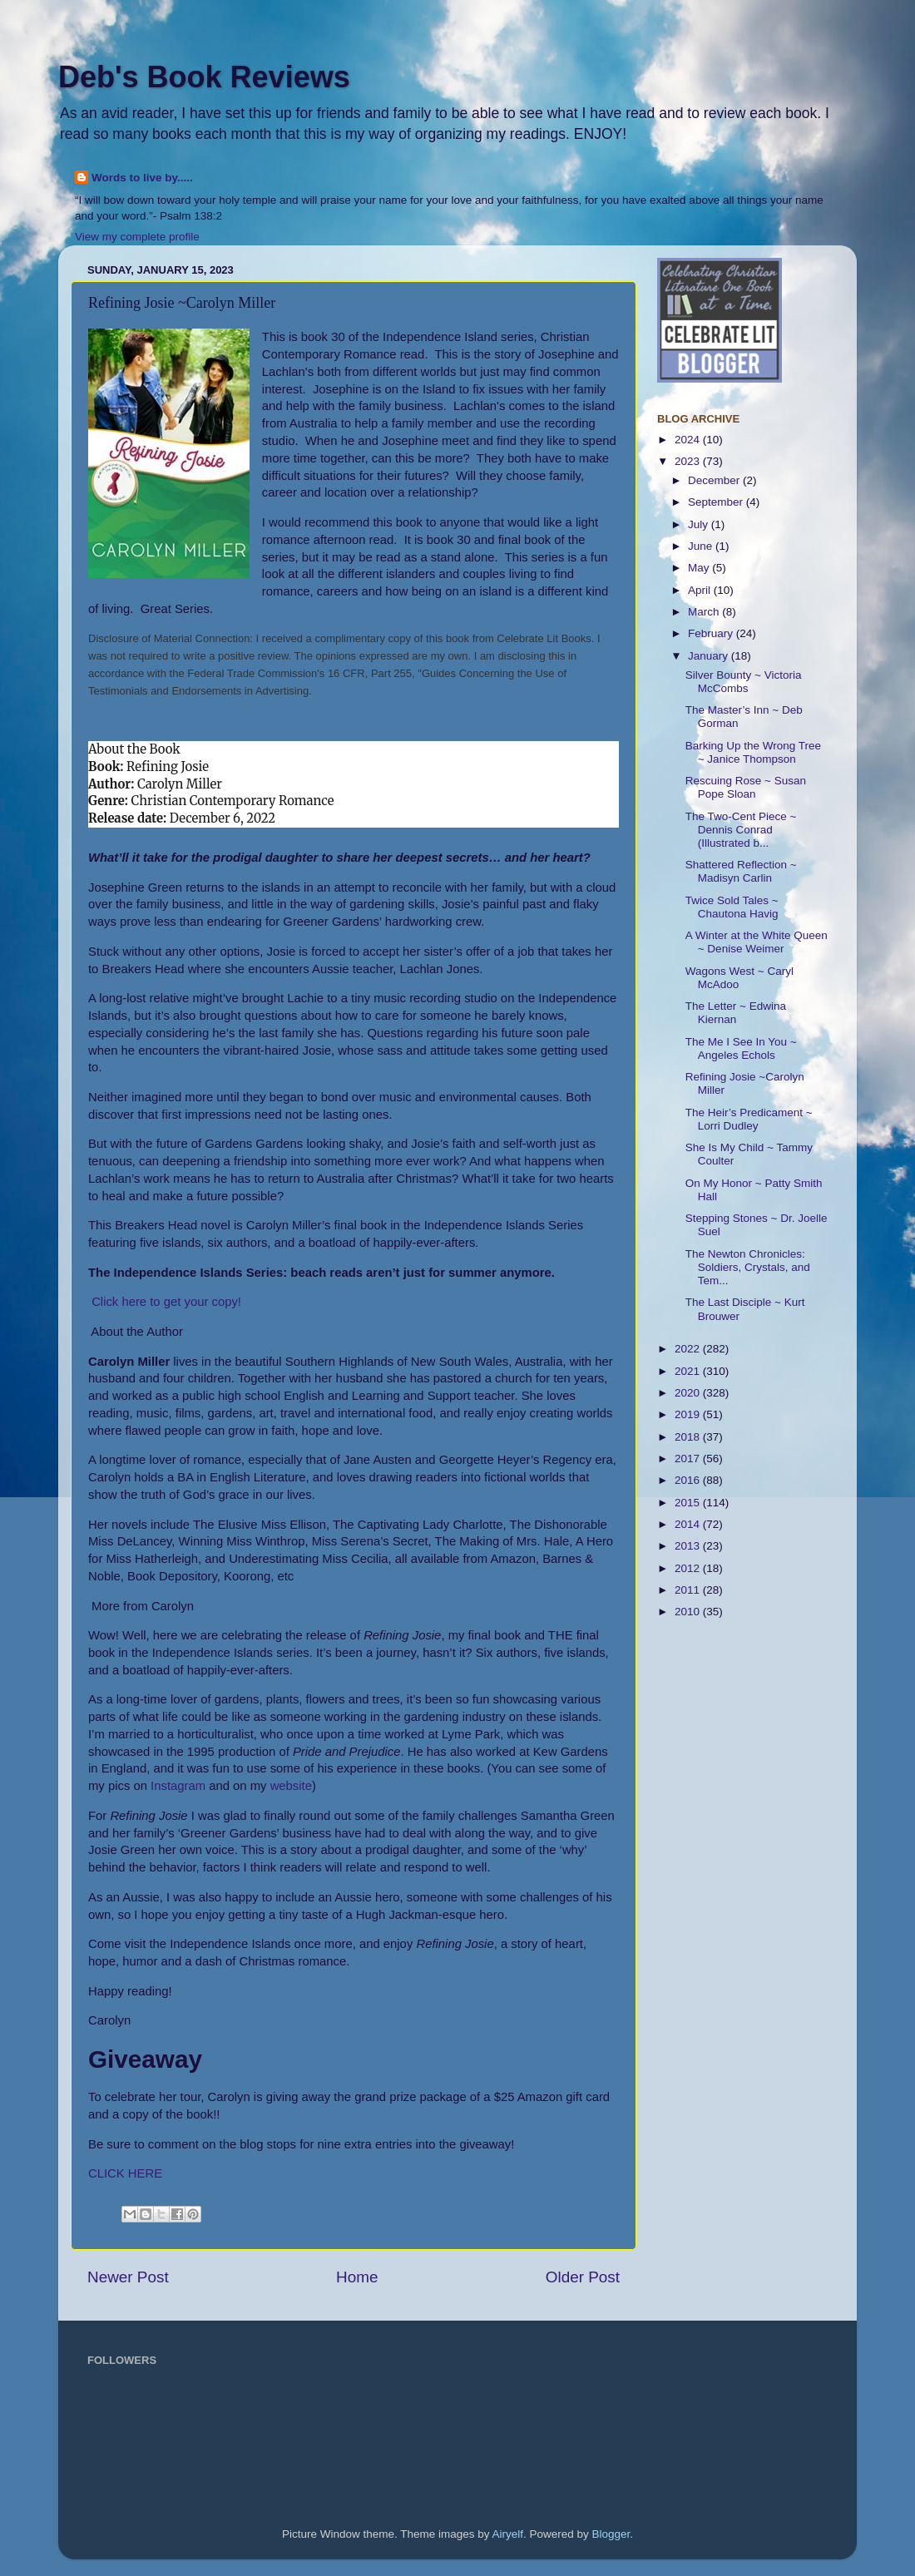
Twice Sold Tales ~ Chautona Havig (732, 907)
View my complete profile (137, 236)
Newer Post (128, 2277)
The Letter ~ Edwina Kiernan (735, 1013)
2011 (689, 1590)
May (700, 567)
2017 (689, 1458)
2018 (689, 1437)
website (291, 1785)
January (709, 656)
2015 (689, 1502)
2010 (689, 1611)
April (701, 590)
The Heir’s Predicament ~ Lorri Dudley (749, 1119)
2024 (689, 439)
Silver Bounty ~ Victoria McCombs (743, 682)
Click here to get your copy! (166, 1301)
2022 (689, 1348)
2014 (689, 1524)
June (701, 546)
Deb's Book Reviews (204, 77)
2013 (689, 1546)
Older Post (583, 2277)
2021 (689, 1371)
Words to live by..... (142, 177)
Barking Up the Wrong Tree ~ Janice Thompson (753, 752)
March (705, 612)
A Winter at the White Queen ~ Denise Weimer (756, 942)
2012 (689, 1568)
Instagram (178, 1785)
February (712, 633)
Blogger (611, 2534)
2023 (689, 461)
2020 (689, 1393)
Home (357, 2277)
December (715, 480)
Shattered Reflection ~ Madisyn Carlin (741, 871)
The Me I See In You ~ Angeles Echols (741, 1048)
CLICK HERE (125, 2173)
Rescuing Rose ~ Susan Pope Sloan (745, 787)
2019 (689, 1414)
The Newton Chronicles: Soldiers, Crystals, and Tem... (747, 1267)
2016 (689, 1480)
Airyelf (508, 2534)
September (717, 502)
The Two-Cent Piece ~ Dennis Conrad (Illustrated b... (741, 829)
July (699, 524)
